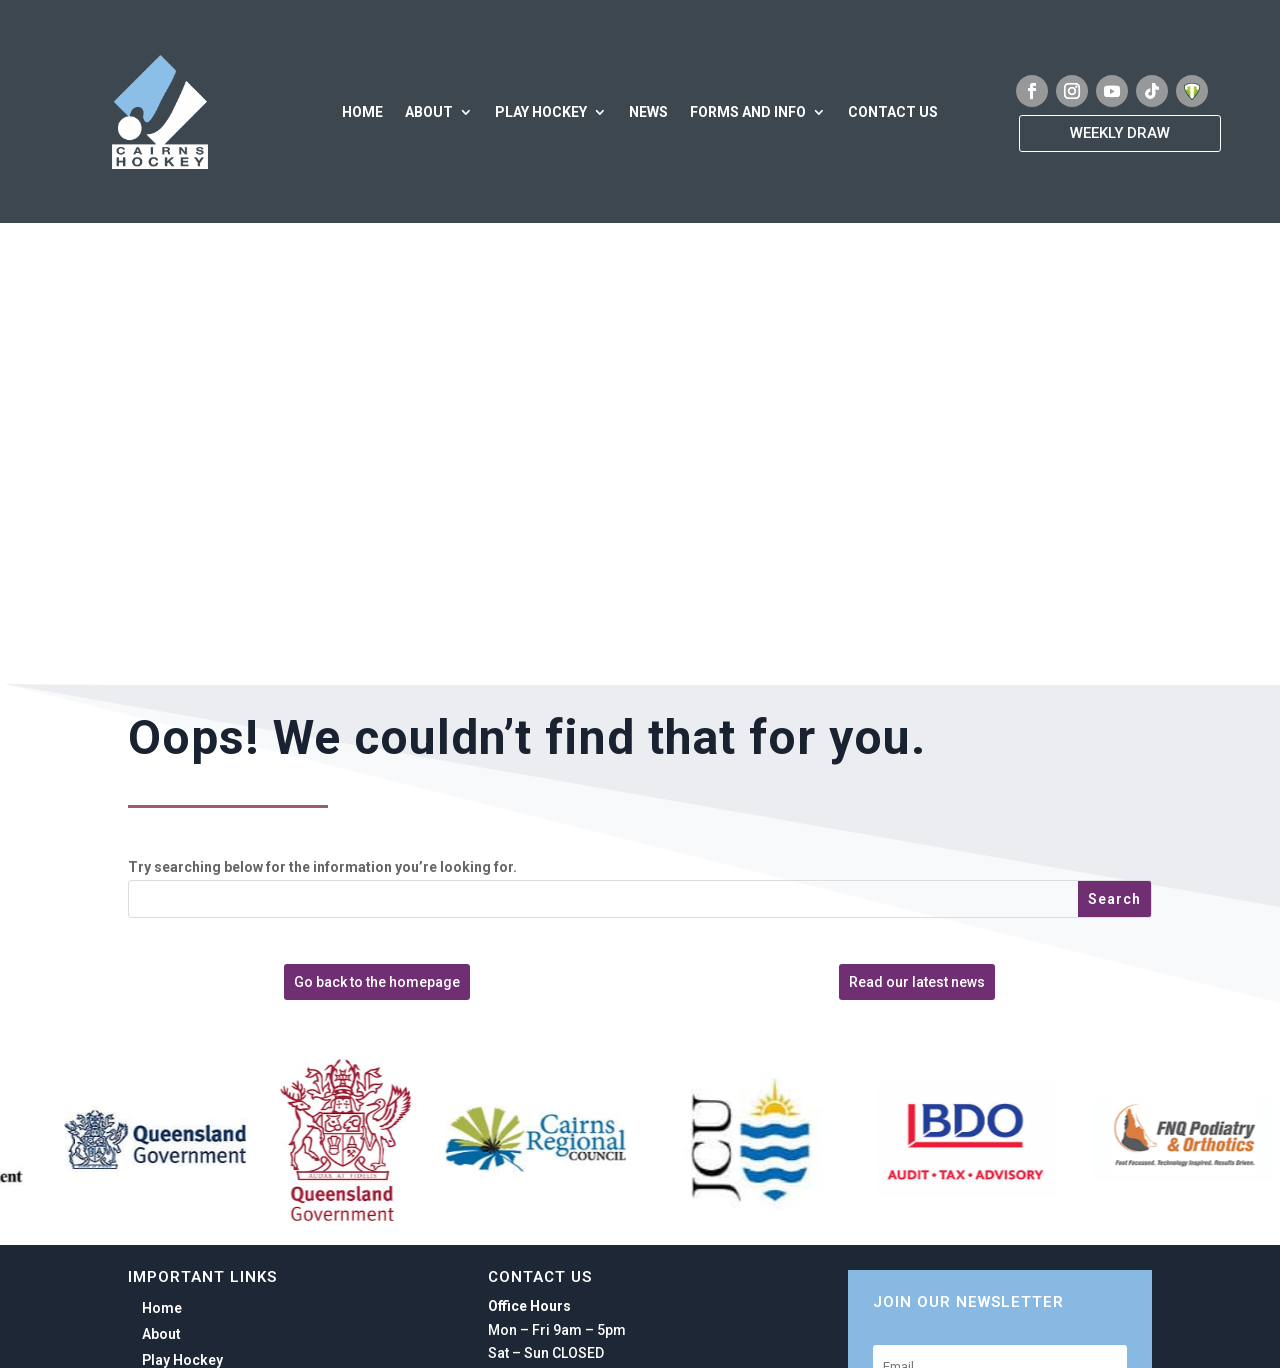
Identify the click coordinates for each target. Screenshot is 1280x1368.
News (648, 112)
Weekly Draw (1120, 133)
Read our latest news (917, 982)
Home (362, 112)
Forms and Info (748, 112)
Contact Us (893, 112)
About (429, 112)
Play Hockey (541, 112)
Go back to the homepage (377, 982)
